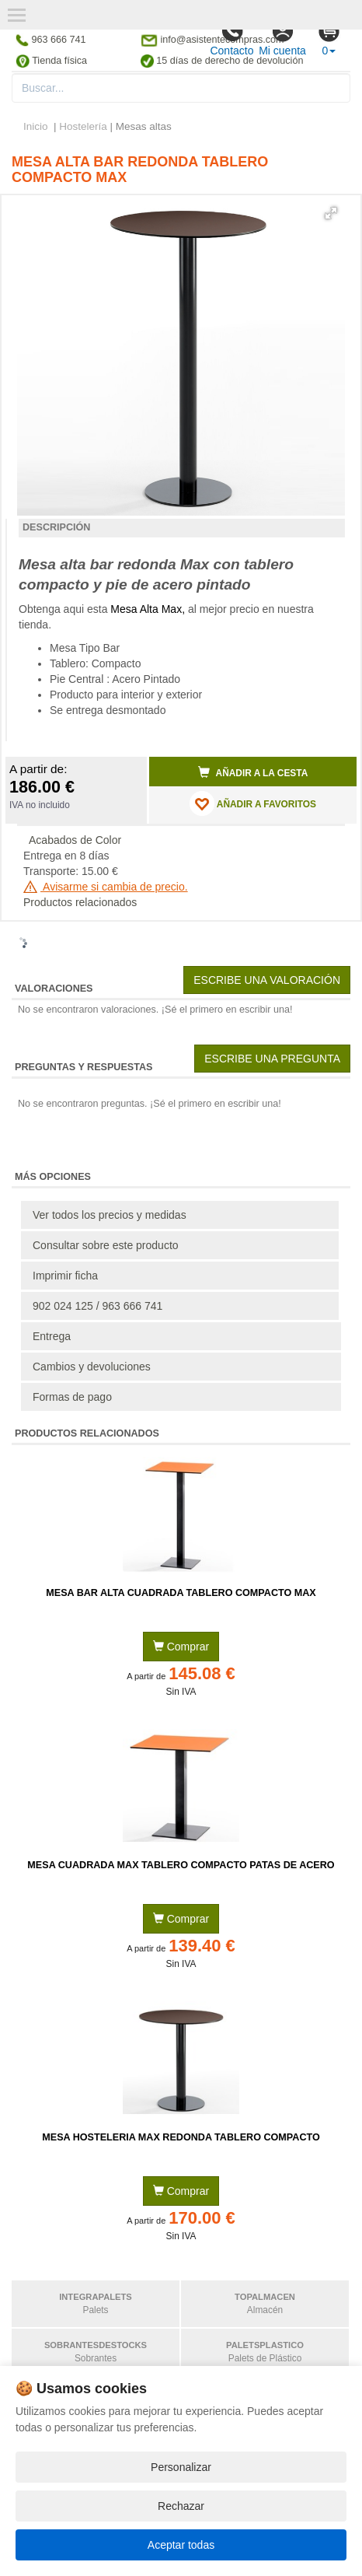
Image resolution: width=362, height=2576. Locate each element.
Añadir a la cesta (253, 772)
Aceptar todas (181, 2545)
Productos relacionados (80, 902)
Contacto (231, 38)
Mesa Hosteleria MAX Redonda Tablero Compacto (181, 2137)
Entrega (52, 1336)
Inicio (35, 126)
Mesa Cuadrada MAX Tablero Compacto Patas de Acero (180, 1865)
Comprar (181, 1646)
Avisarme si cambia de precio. (105, 886)
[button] (330, 213)
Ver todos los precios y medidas (109, 1215)
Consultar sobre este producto (106, 1245)
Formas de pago (72, 1397)
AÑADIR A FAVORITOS (253, 803)
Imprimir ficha (65, 1275)
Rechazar (181, 2506)
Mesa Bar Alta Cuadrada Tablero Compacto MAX (180, 1592)
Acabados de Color (75, 840)
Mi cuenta (282, 38)
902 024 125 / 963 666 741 (97, 1306)
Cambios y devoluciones (92, 1366)
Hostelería (83, 126)
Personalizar (181, 2467)
